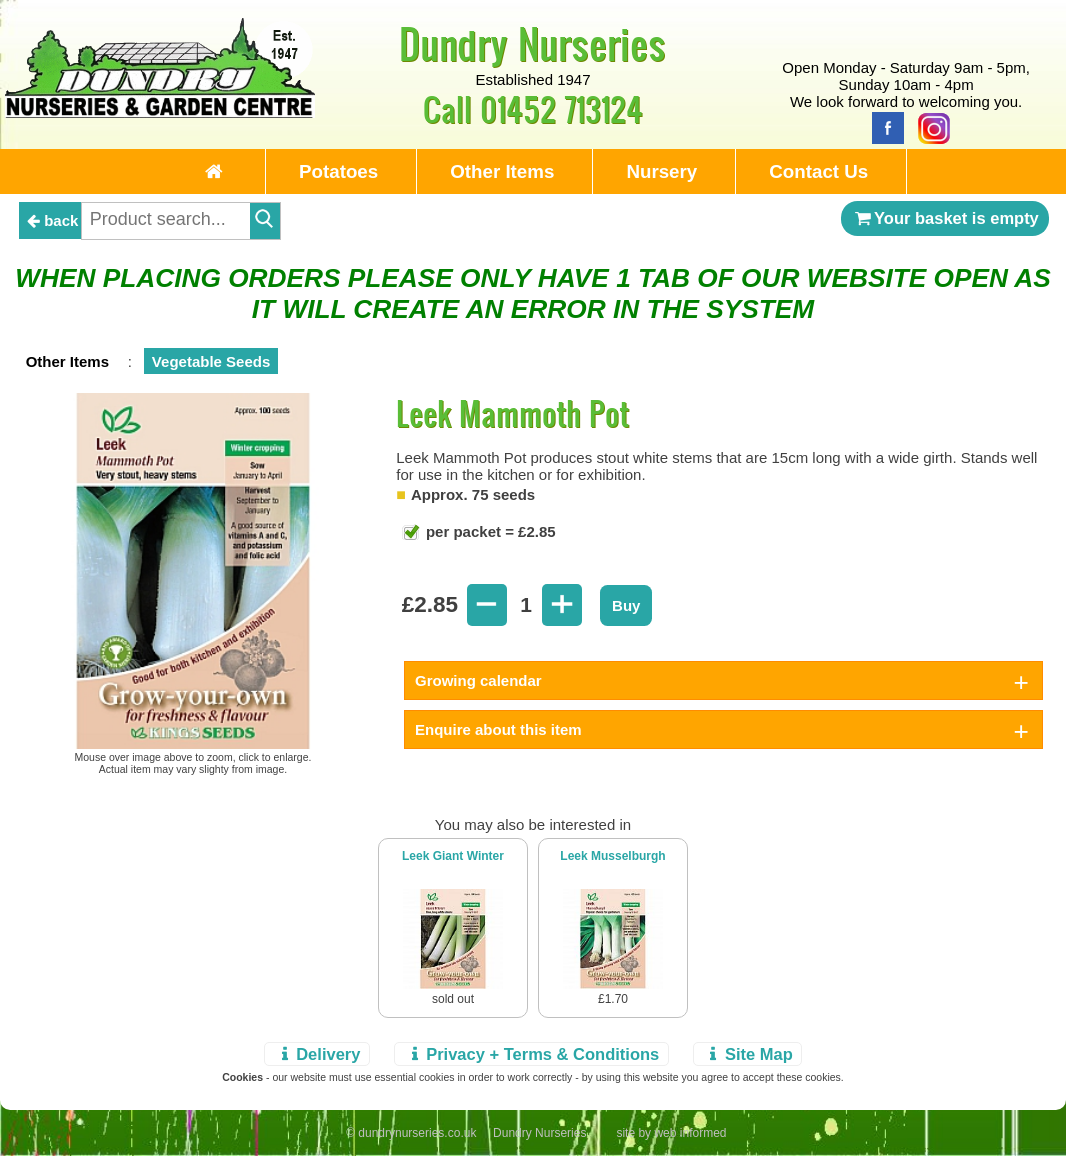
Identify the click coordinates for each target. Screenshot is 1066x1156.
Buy (626, 605)
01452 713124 (561, 108)
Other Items (502, 171)
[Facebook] (883, 126)
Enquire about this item (498, 729)
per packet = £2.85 (489, 531)
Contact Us (818, 171)
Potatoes (338, 171)
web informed (690, 1133)
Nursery (661, 171)
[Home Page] (160, 112)
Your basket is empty (945, 218)
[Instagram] (929, 126)
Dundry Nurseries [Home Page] (532, 43)
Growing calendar (478, 680)
